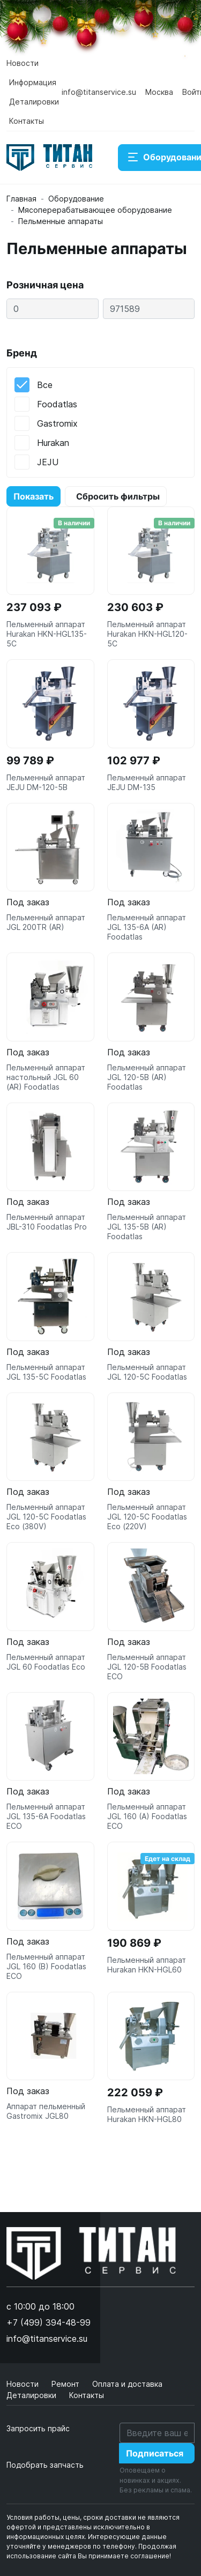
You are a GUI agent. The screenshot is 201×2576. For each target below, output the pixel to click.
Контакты (26, 120)
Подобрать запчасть (45, 2464)
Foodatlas (57, 404)
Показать (33, 496)
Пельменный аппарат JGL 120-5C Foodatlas (147, 1372)
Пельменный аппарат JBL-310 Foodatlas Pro (46, 1221)
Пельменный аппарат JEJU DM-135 (146, 782)
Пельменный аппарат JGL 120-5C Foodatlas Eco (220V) (147, 1516)
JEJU (47, 462)
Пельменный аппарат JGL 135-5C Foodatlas (46, 1372)
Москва (159, 91)
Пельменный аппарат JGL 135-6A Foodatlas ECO (46, 1816)
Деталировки (34, 101)
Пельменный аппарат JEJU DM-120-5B (45, 782)
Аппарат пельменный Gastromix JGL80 (45, 2111)
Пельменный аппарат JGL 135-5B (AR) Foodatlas (146, 1226)
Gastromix (57, 423)
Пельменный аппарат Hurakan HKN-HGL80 (146, 2114)
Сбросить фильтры (118, 496)
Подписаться (154, 2453)
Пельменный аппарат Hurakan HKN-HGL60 (146, 1964)
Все (45, 384)
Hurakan (53, 442)
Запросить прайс (38, 2428)
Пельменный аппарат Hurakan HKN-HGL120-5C (147, 634)
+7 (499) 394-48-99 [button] (48, 2322)
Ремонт (66, 2383)
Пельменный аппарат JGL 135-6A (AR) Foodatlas (146, 927)
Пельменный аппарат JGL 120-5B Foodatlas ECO (147, 1666)
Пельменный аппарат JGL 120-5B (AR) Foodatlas (146, 1077)
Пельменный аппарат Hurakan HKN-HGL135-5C (46, 634)
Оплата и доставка (127, 2383)
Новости (22, 63)
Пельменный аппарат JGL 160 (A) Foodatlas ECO (147, 1816)
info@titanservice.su (99, 91)
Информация (32, 82)
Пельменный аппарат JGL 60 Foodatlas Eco (45, 1661)
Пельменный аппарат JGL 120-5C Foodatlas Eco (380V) (46, 1516)
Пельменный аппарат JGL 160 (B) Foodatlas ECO (46, 1966)
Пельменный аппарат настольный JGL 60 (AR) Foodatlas (45, 1077)
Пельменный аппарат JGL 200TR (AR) (45, 922)
